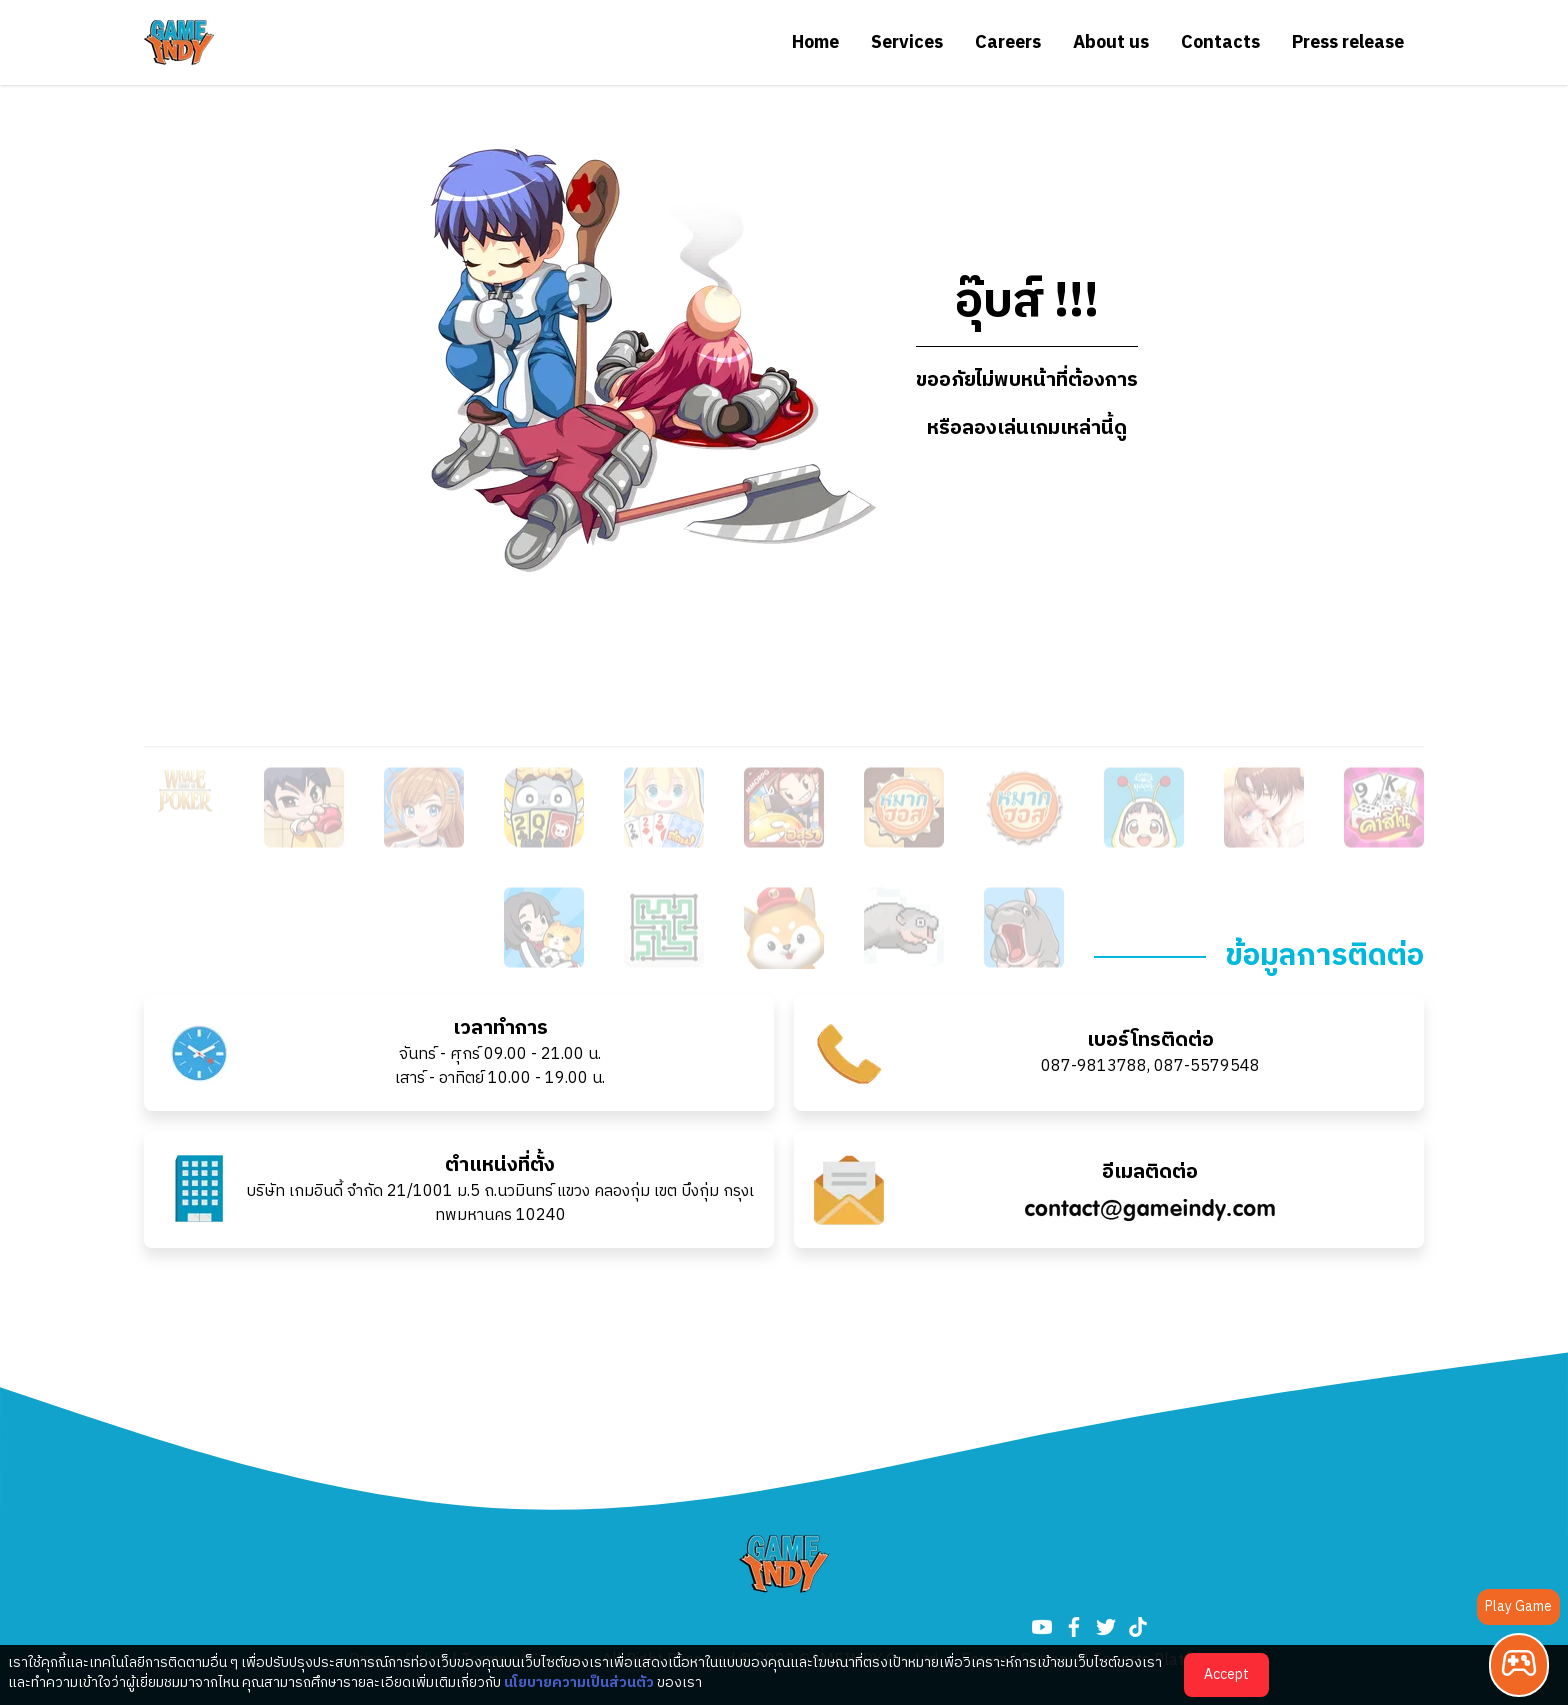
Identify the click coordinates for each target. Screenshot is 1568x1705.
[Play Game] (1519, 1665)
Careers (1008, 43)
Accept (1226, 1674)
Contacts (1220, 43)
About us (1111, 43)
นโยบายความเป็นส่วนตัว (579, 1682)
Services (907, 43)
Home (815, 43)
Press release (1348, 43)
